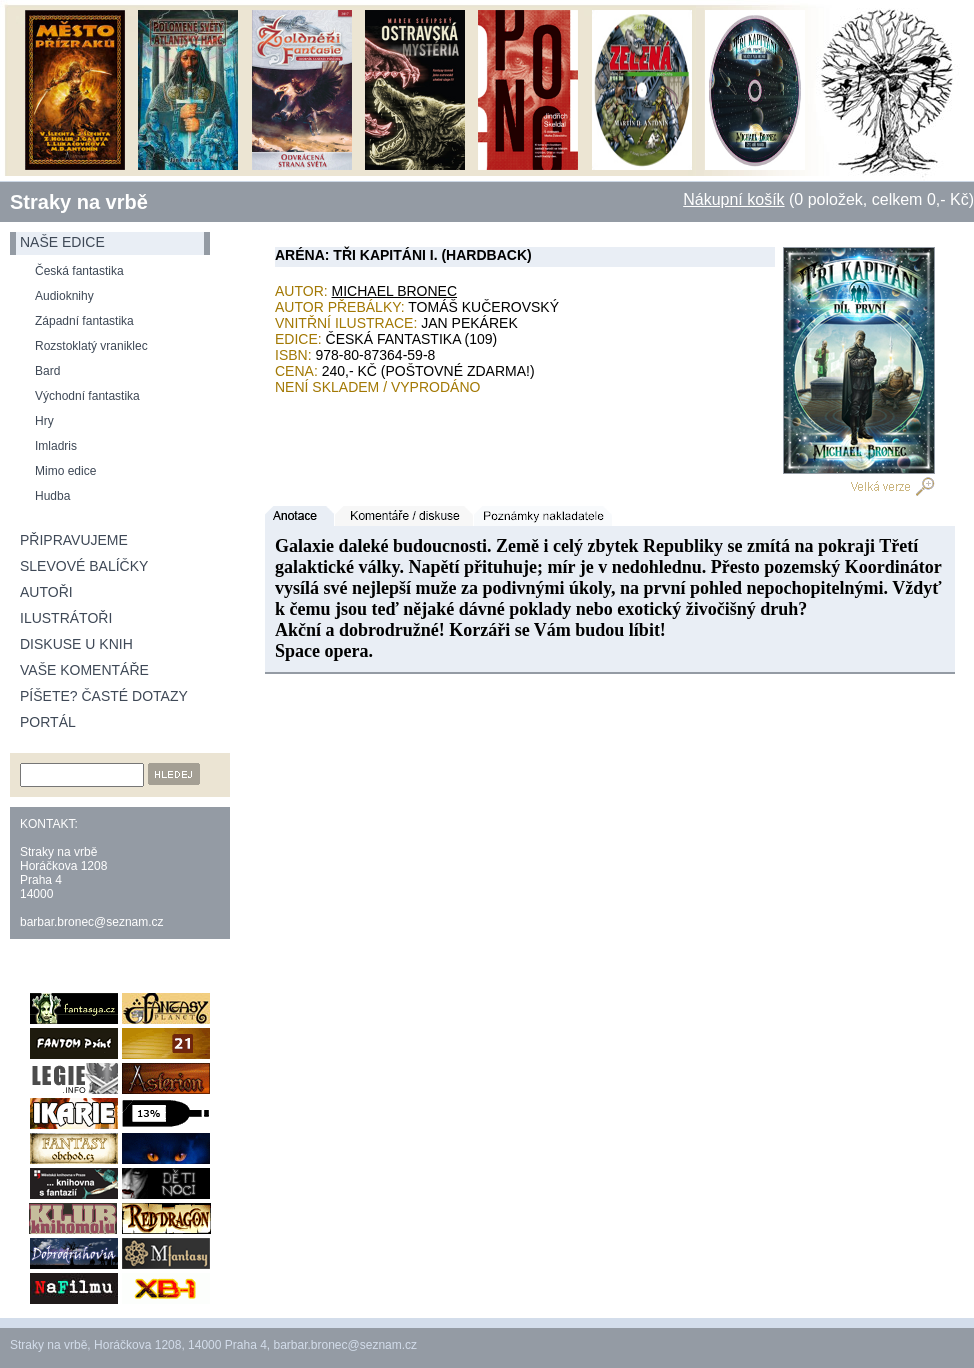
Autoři (46, 592)
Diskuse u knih (76, 644)
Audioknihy (64, 296)
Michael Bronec (395, 291)
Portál (48, 722)
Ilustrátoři (66, 618)
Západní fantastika (84, 321)
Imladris (56, 446)
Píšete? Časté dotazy (104, 696)
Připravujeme (74, 540)
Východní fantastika (87, 396)
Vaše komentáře (84, 670)
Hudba (52, 496)
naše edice (62, 242)
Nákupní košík (733, 199)
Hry (44, 421)
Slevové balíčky (84, 566)
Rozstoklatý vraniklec (91, 346)
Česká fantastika (79, 271)
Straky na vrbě (79, 202)
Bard (47, 371)
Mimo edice (65, 471)
